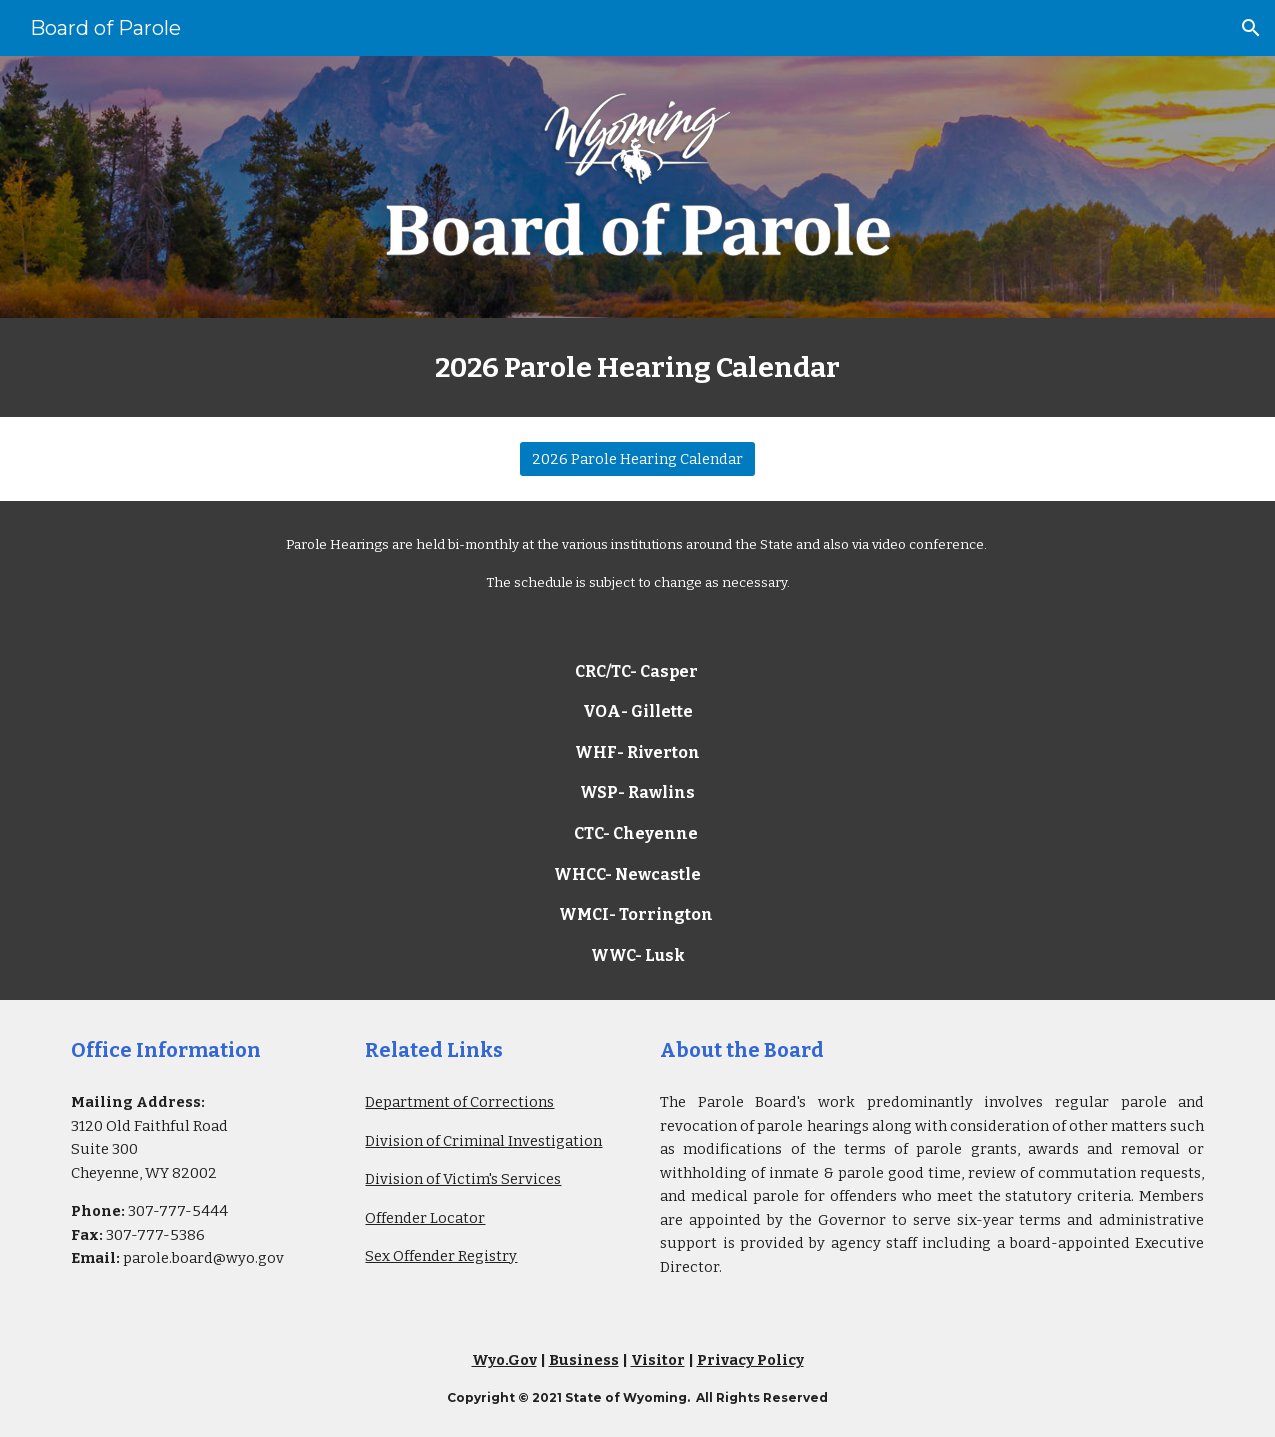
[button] (1251, 28)
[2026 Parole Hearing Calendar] (637, 458)
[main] (637, 367)
